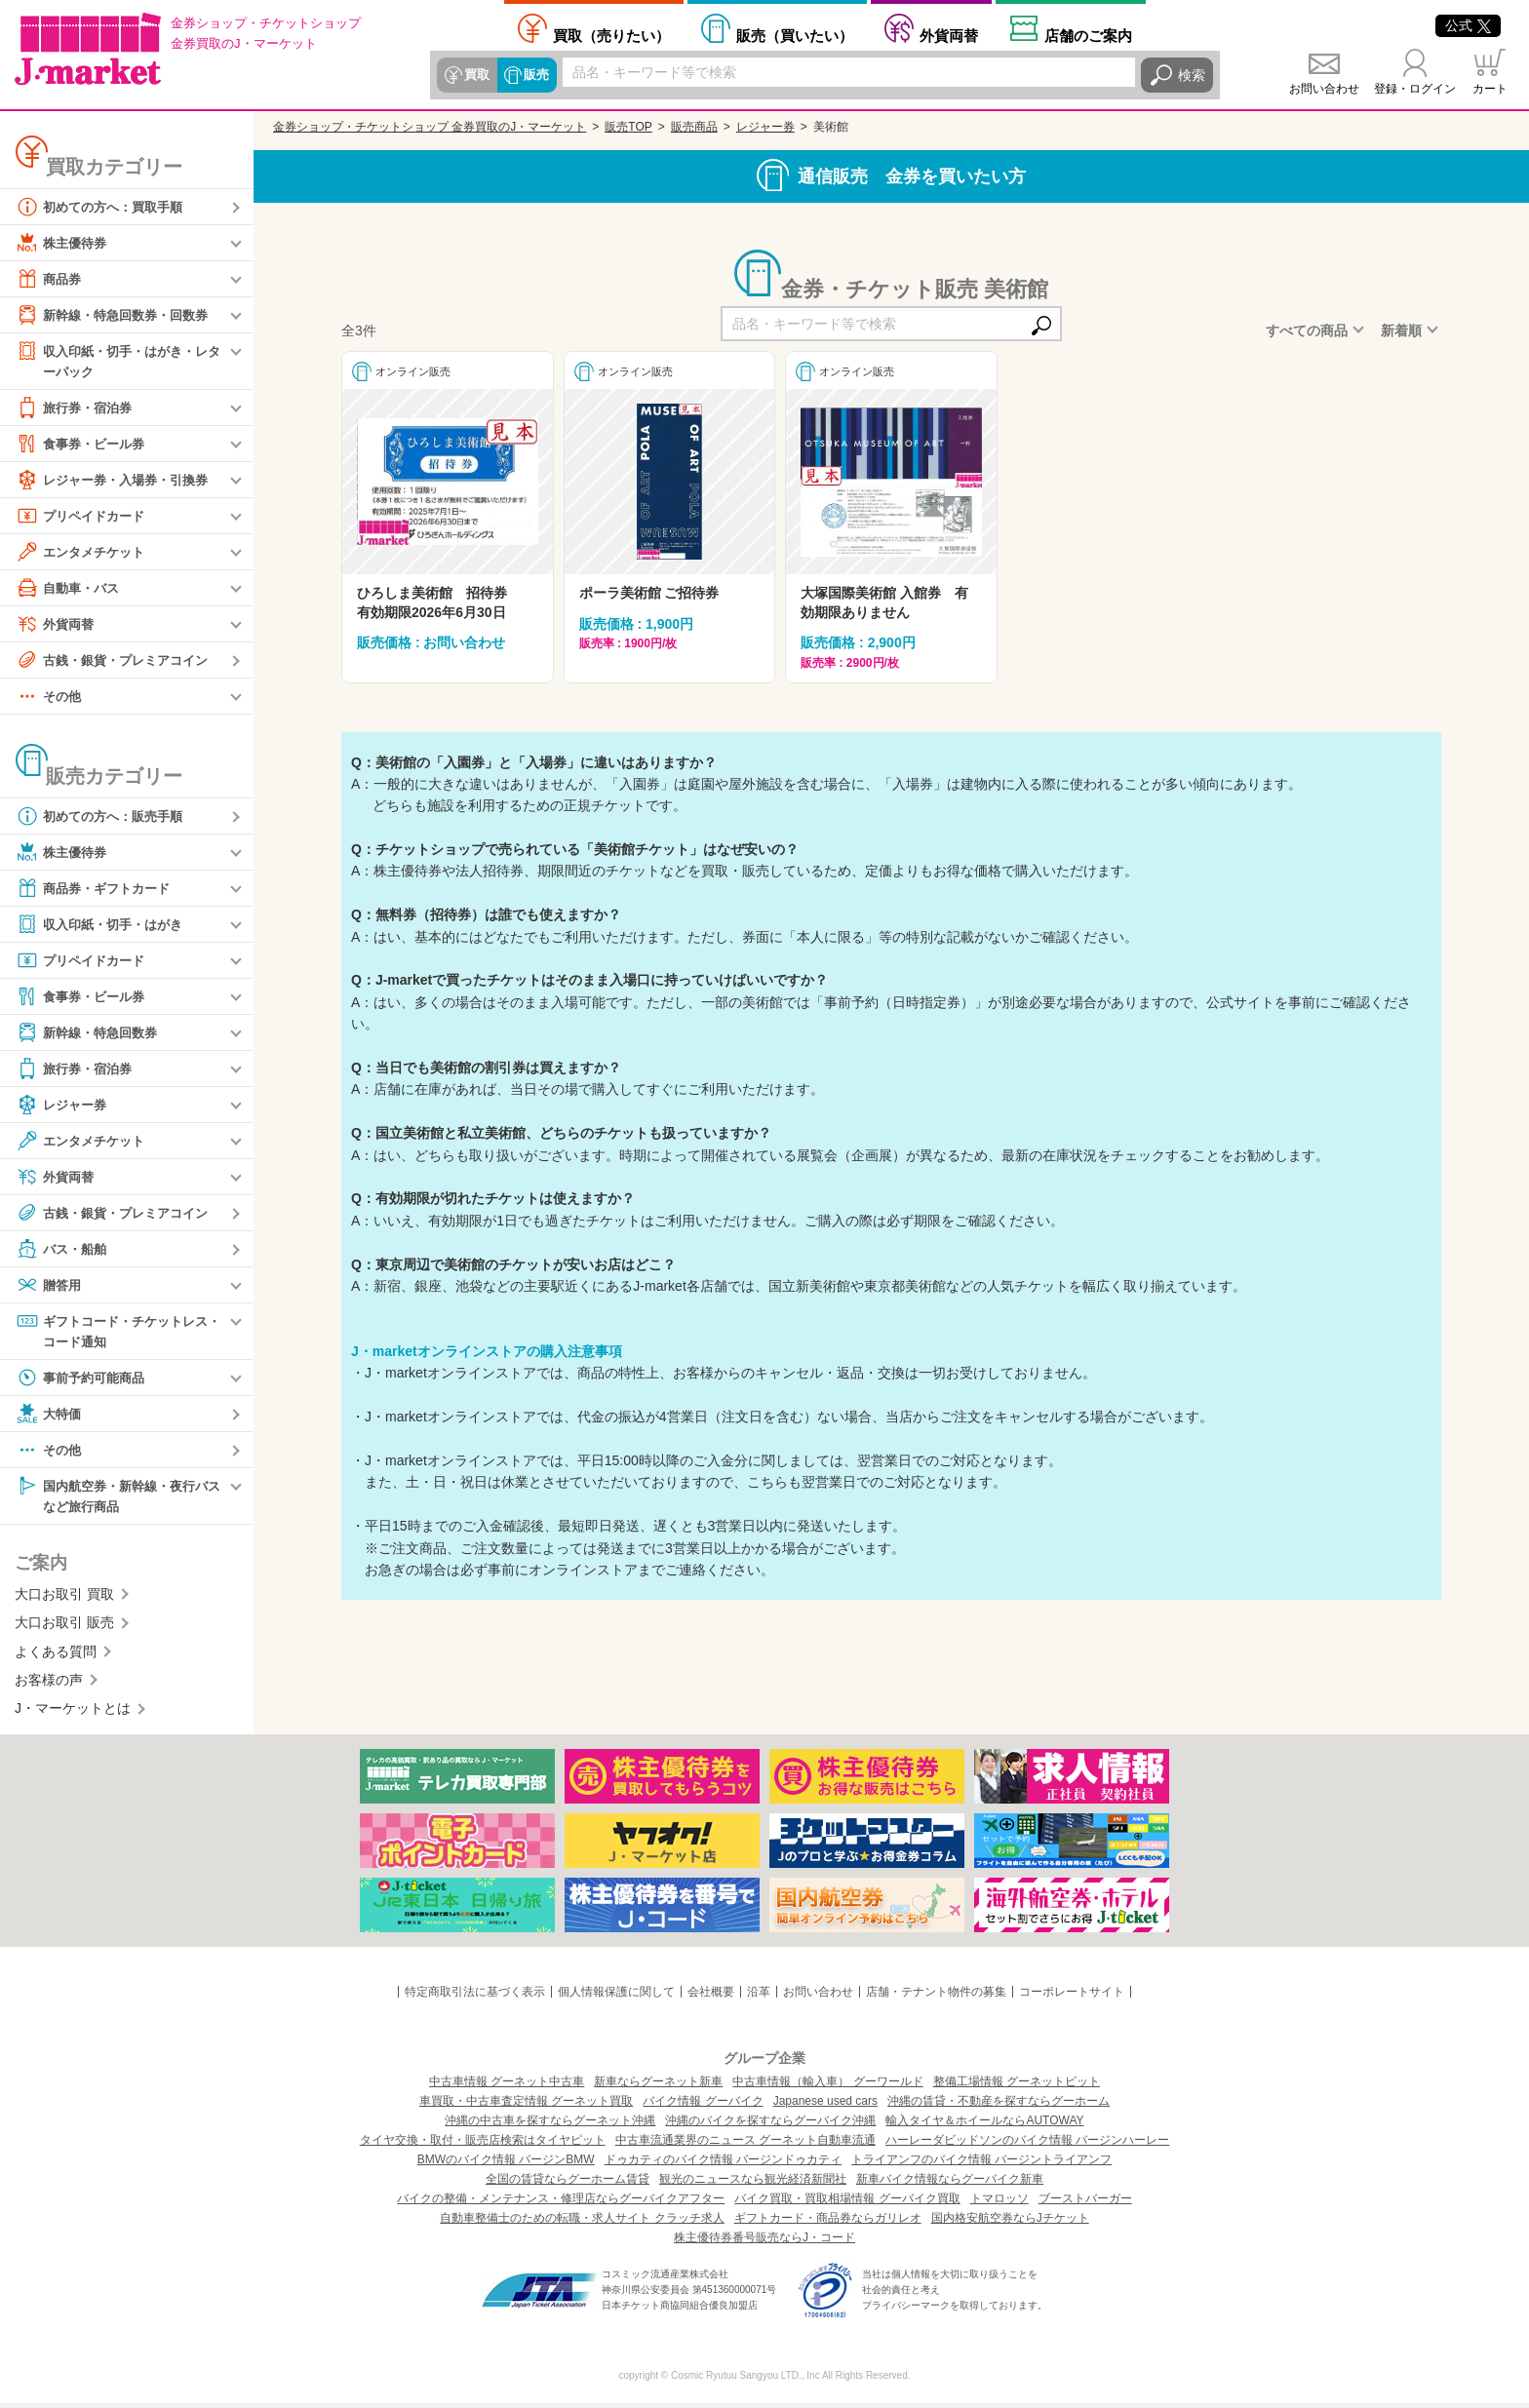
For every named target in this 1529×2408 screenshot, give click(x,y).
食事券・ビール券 (84, 444)
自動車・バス (70, 589)
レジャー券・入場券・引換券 (118, 480)
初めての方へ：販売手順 (104, 817)
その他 (50, 697)
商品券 (50, 279)
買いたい (794, 35)
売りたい (611, 35)
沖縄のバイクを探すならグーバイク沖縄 (770, 2125)
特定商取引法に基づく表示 (475, 1995)
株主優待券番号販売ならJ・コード (764, 2242)
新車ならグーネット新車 (658, 2086)
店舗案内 (1088, 35)
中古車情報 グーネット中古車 (506, 2086)
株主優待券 (63, 242)
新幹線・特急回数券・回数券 (118, 315)
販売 (534, 75)
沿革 (758, 1995)
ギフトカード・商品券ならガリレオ (827, 2223)
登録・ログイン (1415, 89)
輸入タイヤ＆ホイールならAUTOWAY (984, 2125)
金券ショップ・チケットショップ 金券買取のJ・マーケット (429, 127)
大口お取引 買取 (64, 1598)
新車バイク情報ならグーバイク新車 (949, 2184)
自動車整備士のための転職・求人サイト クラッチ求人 (582, 2223)
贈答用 (50, 1286)
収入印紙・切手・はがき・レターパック (118, 360)
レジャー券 (63, 1105)
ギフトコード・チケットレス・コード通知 (111, 1331)
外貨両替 (949, 35)
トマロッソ (999, 2203)
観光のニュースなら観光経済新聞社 (752, 2184)
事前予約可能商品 (84, 1380)
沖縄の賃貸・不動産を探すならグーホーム (998, 2106)
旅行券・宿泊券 (77, 408)
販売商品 (694, 127)
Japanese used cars (825, 2106)
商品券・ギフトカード (97, 889)
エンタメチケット (84, 552)
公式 (1468, 25)
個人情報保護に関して (616, 1995)
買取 (476, 75)
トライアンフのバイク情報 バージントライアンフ (981, 2164)
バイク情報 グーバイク (703, 2106)
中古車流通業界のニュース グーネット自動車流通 (745, 2145)
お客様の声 (49, 1683)
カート (1490, 89)
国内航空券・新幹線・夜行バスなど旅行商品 (118, 1498)
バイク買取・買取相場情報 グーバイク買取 (847, 2203)
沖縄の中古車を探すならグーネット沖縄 (550, 2125)
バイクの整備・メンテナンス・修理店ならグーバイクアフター (561, 2203)
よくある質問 (56, 1655)
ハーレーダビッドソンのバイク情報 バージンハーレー (1027, 2145)
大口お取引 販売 (64, 1627)
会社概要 (710, 1995)
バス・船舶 (63, 1250)
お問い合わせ (1324, 89)
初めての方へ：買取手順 (104, 206)
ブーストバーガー (1085, 2203)
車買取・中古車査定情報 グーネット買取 (526, 2106)
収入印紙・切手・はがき (104, 925)
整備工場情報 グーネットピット (1016, 2086)
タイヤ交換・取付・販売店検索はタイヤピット (483, 2145)
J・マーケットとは (73, 1713)
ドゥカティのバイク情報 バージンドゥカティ (723, 2164)
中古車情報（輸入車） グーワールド (827, 2086)
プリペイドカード (84, 516)
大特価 (50, 1416)
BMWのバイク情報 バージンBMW (506, 2164)
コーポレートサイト (1071, 1995)
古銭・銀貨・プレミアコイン (118, 661)
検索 (1191, 75)
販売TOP (628, 127)
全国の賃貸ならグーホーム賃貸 (567, 2184)
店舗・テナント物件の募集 (936, 1995)
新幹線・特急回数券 (91, 1033)
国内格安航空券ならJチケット (1010, 2223)
